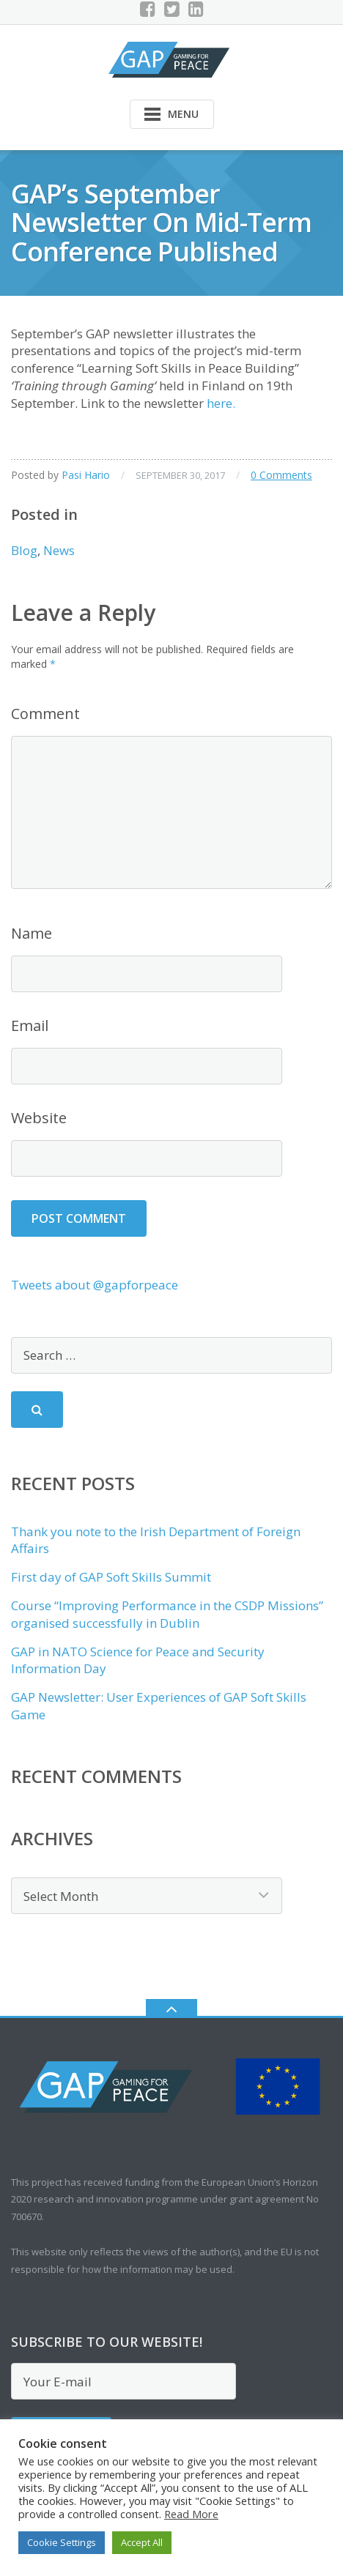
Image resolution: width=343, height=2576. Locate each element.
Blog (24, 550)
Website (39, 1118)
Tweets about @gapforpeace (94, 1284)
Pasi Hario (86, 475)
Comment (45, 713)
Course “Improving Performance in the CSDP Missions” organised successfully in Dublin (167, 1614)
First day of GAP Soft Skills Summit (111, 1576)
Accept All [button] (142, 2542)
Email (29, 1025)
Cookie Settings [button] (61, 2542)
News (59, 550)
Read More (191, 2513)
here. (221, 403)
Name (31, 933)
